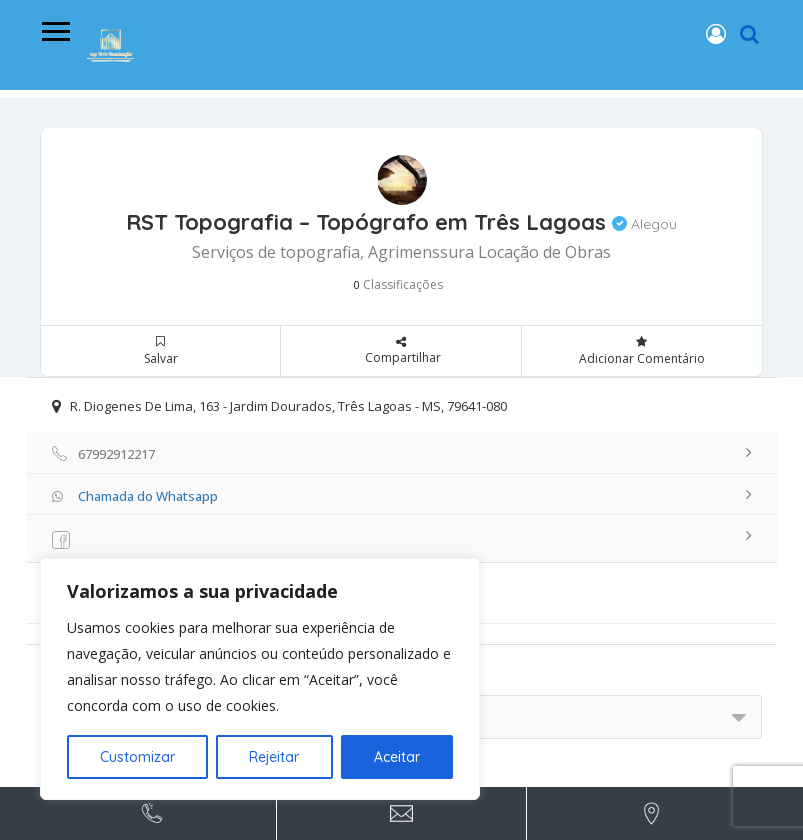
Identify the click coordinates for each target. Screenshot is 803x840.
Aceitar (397, 757)
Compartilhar (400, 347)
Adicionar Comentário (642, 351)
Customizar (137, 757)
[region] (260, 679)
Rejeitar (274, 757)
